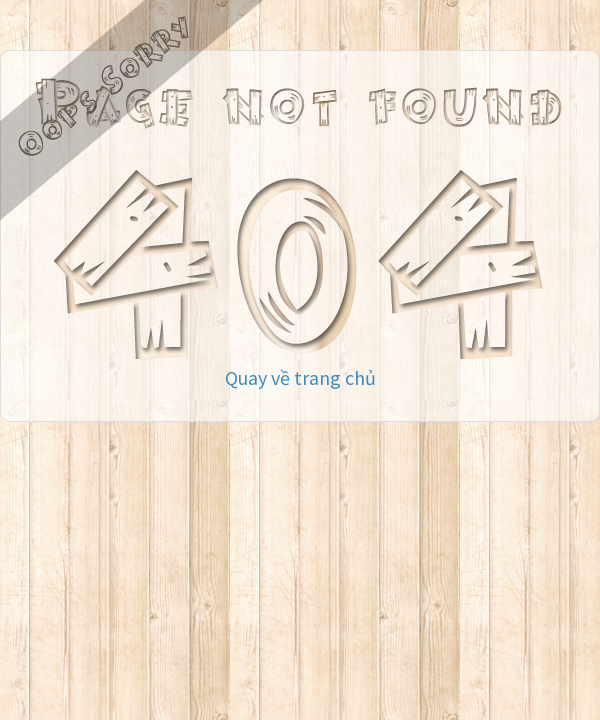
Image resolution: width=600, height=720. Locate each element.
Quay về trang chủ (300, 377)
